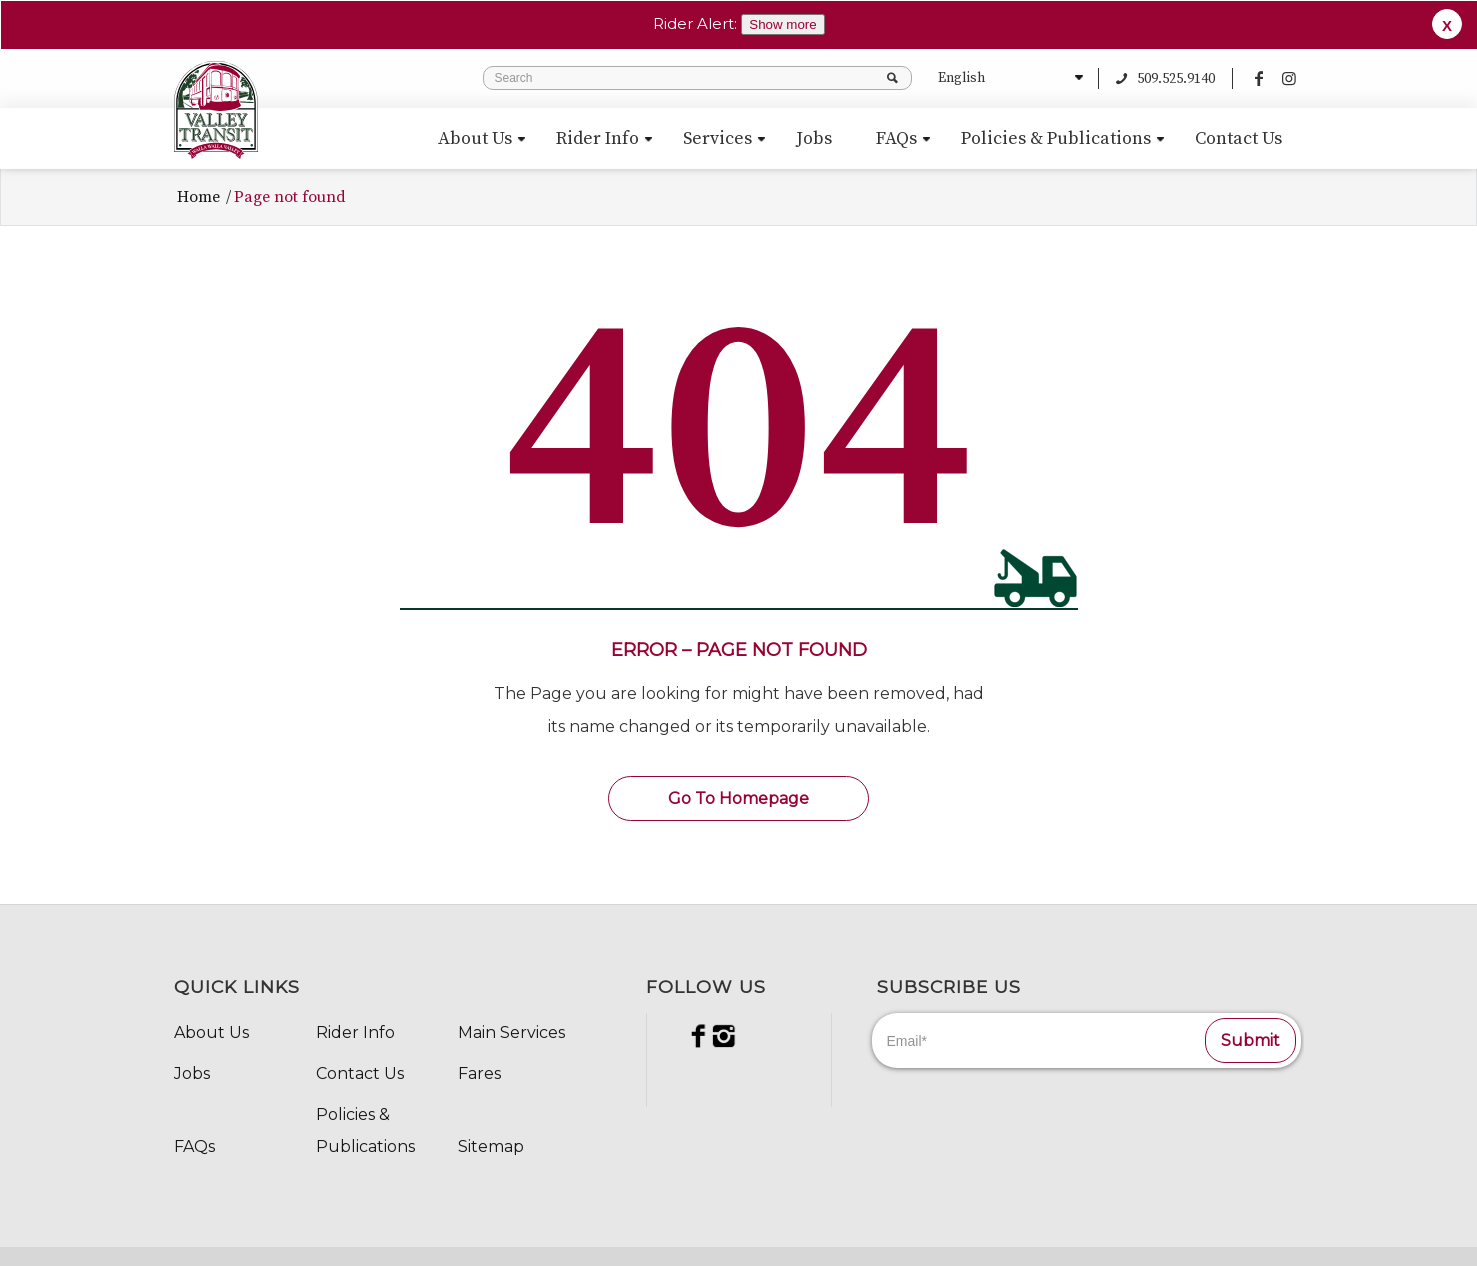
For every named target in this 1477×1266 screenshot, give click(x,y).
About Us (211, 1026)
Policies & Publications (365, 1124)
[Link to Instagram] (1289, 72)
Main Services (511, 1026)
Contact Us (360, 1067)
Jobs (192, 1067)
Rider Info (355, 1026)
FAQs (194, 1140)
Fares (479, 1067)
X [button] (1447, 25)
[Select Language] (1007, 72)
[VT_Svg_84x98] (216, 104)
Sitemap (491, 1140)
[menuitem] (475, 133)
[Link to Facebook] (1259, 72)
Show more (782, 24)
